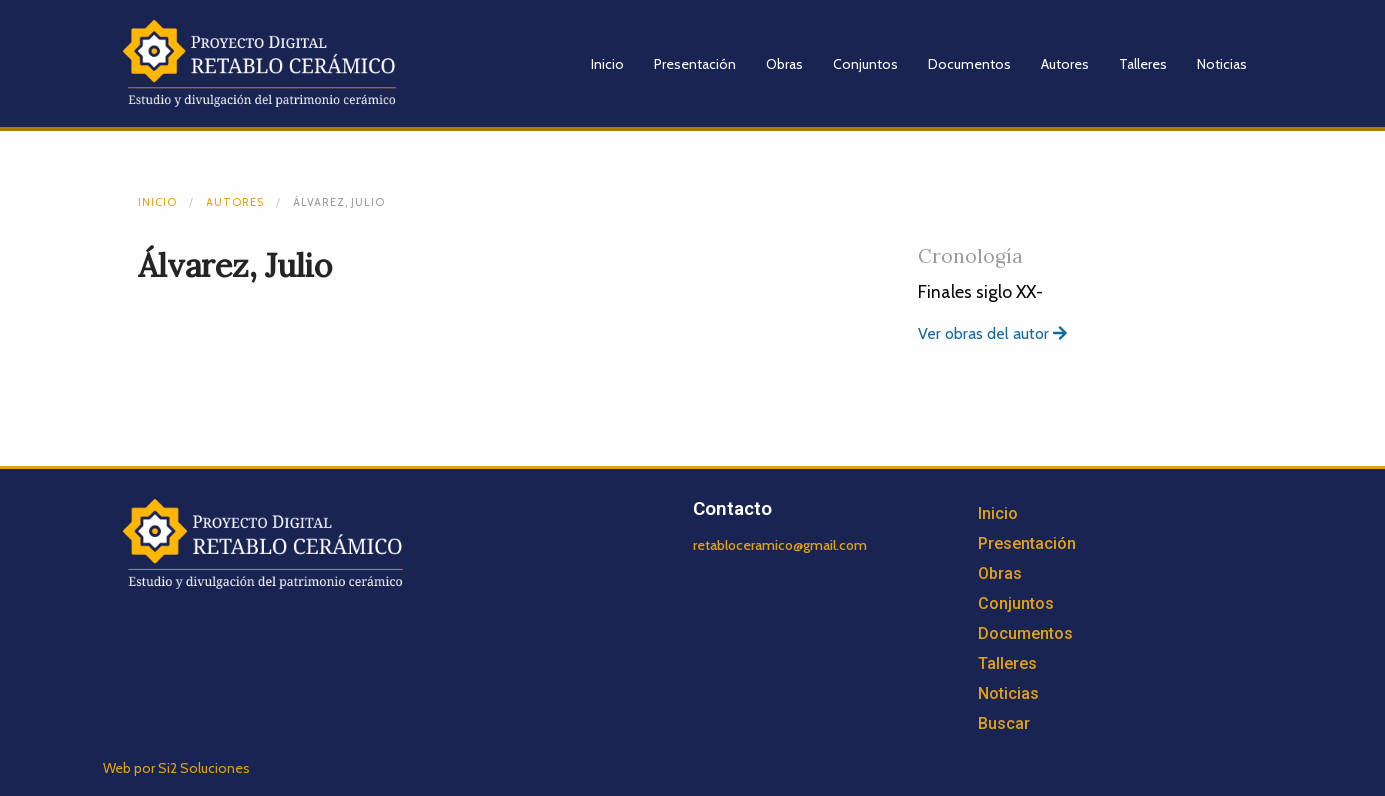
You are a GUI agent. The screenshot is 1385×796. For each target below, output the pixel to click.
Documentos (969, 64)
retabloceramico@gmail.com (780, 545)
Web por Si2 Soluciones (176, 768)
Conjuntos (865, 64)
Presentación (695, 64)
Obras (784, 64)
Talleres (1143, 64)
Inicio (607, 64)
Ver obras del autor (992, 333)
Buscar (1004, 723)
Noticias (1222, 64)
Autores (1065, 64)
